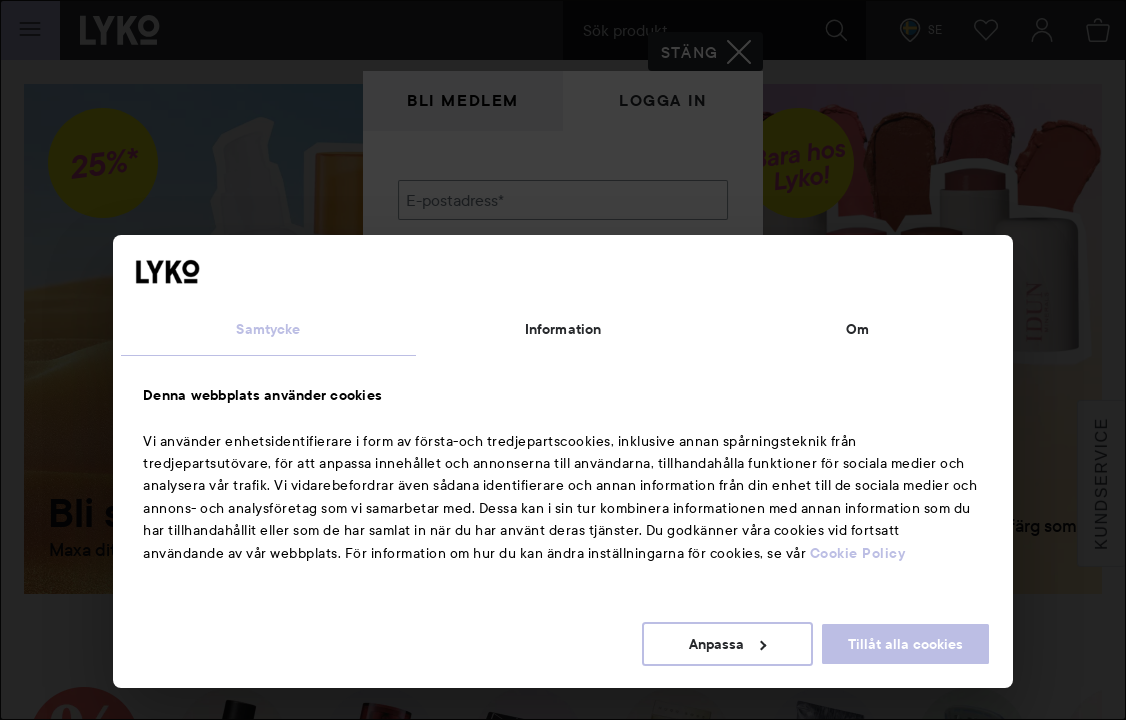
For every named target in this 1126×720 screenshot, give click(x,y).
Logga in (663, 100)
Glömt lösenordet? (464, 340)
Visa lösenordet (676, 302)
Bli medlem (463, 100)
